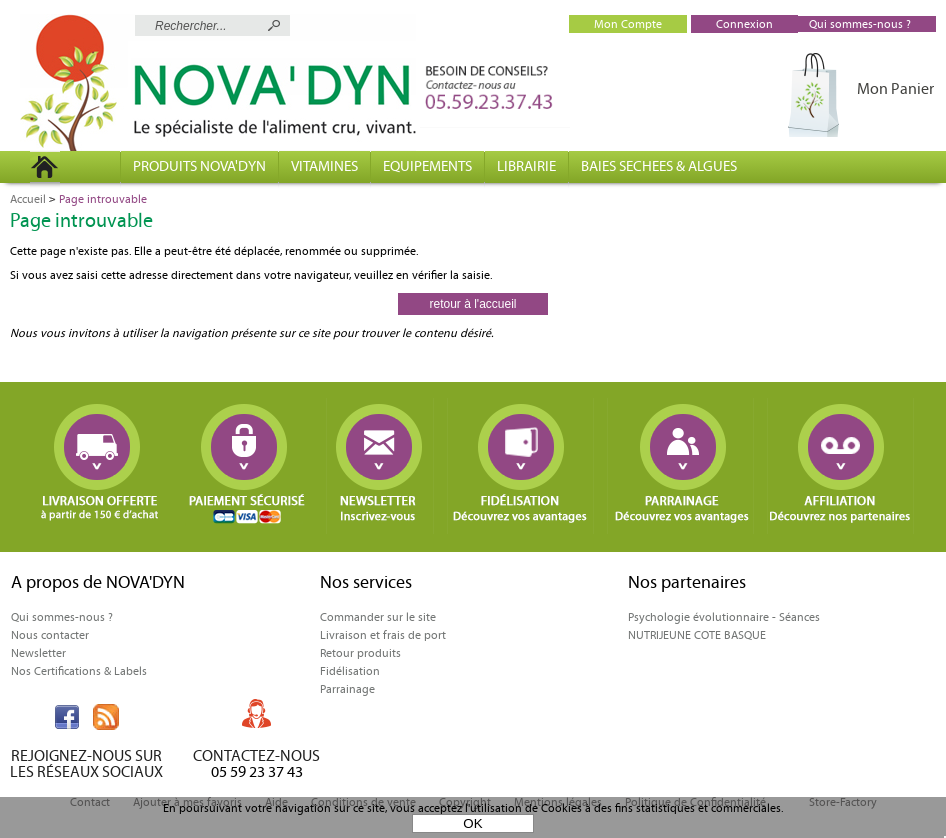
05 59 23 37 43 (257, 771)
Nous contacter (50, 635)
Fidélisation (350, 671)
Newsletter (38, 653)
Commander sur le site (378, 617)
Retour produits (360, 653)
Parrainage (347, 689)
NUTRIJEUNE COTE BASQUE (697, 635)
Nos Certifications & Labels (79, 671)
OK (472, 823)
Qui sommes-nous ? (62, 617)
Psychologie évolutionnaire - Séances (724, 617)
